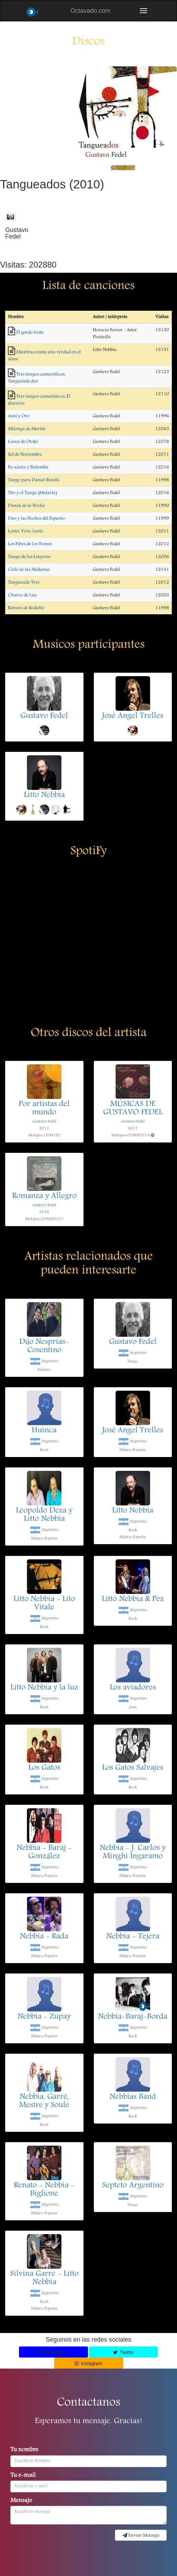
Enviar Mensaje (140, 2535)
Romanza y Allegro (44, 1196)
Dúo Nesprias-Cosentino (44, 1346)
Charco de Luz (22, 595)
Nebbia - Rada (44, 1937)
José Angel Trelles (132, 716)
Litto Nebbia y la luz (44, 1688)
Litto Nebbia (44, 795)
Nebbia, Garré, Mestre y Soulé (44, 2101)
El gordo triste (30, 332)
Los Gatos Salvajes (132, 1768)
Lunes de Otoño (23, 442)
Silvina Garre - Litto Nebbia (44, 2278)
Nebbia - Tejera (132, 1937)
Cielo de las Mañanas (29, 570)
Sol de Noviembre (25, 454)
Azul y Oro (18, 416)
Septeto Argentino (133, 2186)
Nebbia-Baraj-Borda (132, 2017)
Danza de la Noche (26, 506)
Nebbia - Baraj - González (44, 1852)
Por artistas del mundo (44, 1108)
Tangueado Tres (23, 582)
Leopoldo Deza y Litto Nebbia (44, 1515)
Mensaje (21, 2501)
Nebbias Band (133, 2097)
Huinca (44, 1431)
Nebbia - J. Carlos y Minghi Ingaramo (133, 1852)
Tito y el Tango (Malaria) (32, 493)
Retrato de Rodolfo (26, 608)
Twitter (123, 2352)
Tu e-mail (23, 2476)
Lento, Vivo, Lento (25, 531)
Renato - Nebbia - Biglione (44, 2190)
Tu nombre (24, 2450)
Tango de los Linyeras (29, 557)
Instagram (88, 2363)
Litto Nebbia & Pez (133, 1599)
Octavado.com (90, 10)
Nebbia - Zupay (44, 2017)
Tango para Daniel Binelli (33, 480)
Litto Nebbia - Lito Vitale (44, 1603)
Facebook (53, 2352)
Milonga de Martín (27, 429)
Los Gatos (44, 1768)
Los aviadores (133, 1688)
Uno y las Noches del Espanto (36, 518)
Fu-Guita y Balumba (28, 467)
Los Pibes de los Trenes (30, 544)
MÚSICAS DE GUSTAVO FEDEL (133, 1108)
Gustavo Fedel (44, 716)
